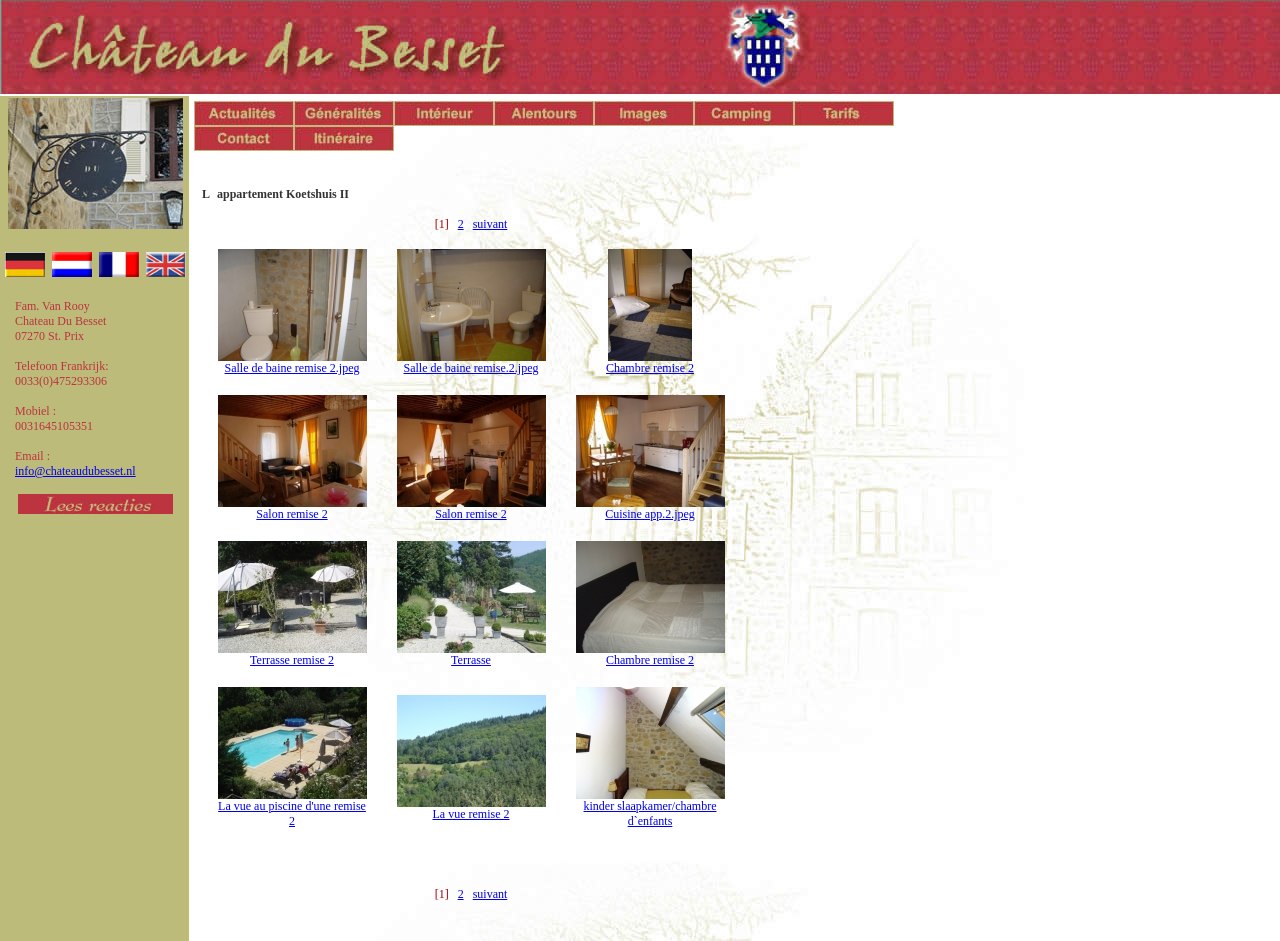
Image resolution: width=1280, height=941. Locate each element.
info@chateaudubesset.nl (75, 471)
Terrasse (471, 660)
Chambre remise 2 (650, 368)
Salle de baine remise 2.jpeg (292, 368)
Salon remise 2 (291, 514)
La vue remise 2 (471, 814)
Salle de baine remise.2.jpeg (471, 368)
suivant (490, 224)
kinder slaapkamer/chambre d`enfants (650, 813)
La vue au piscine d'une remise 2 (292, 813)
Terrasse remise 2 (292, 660)
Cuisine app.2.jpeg (650, 514)
